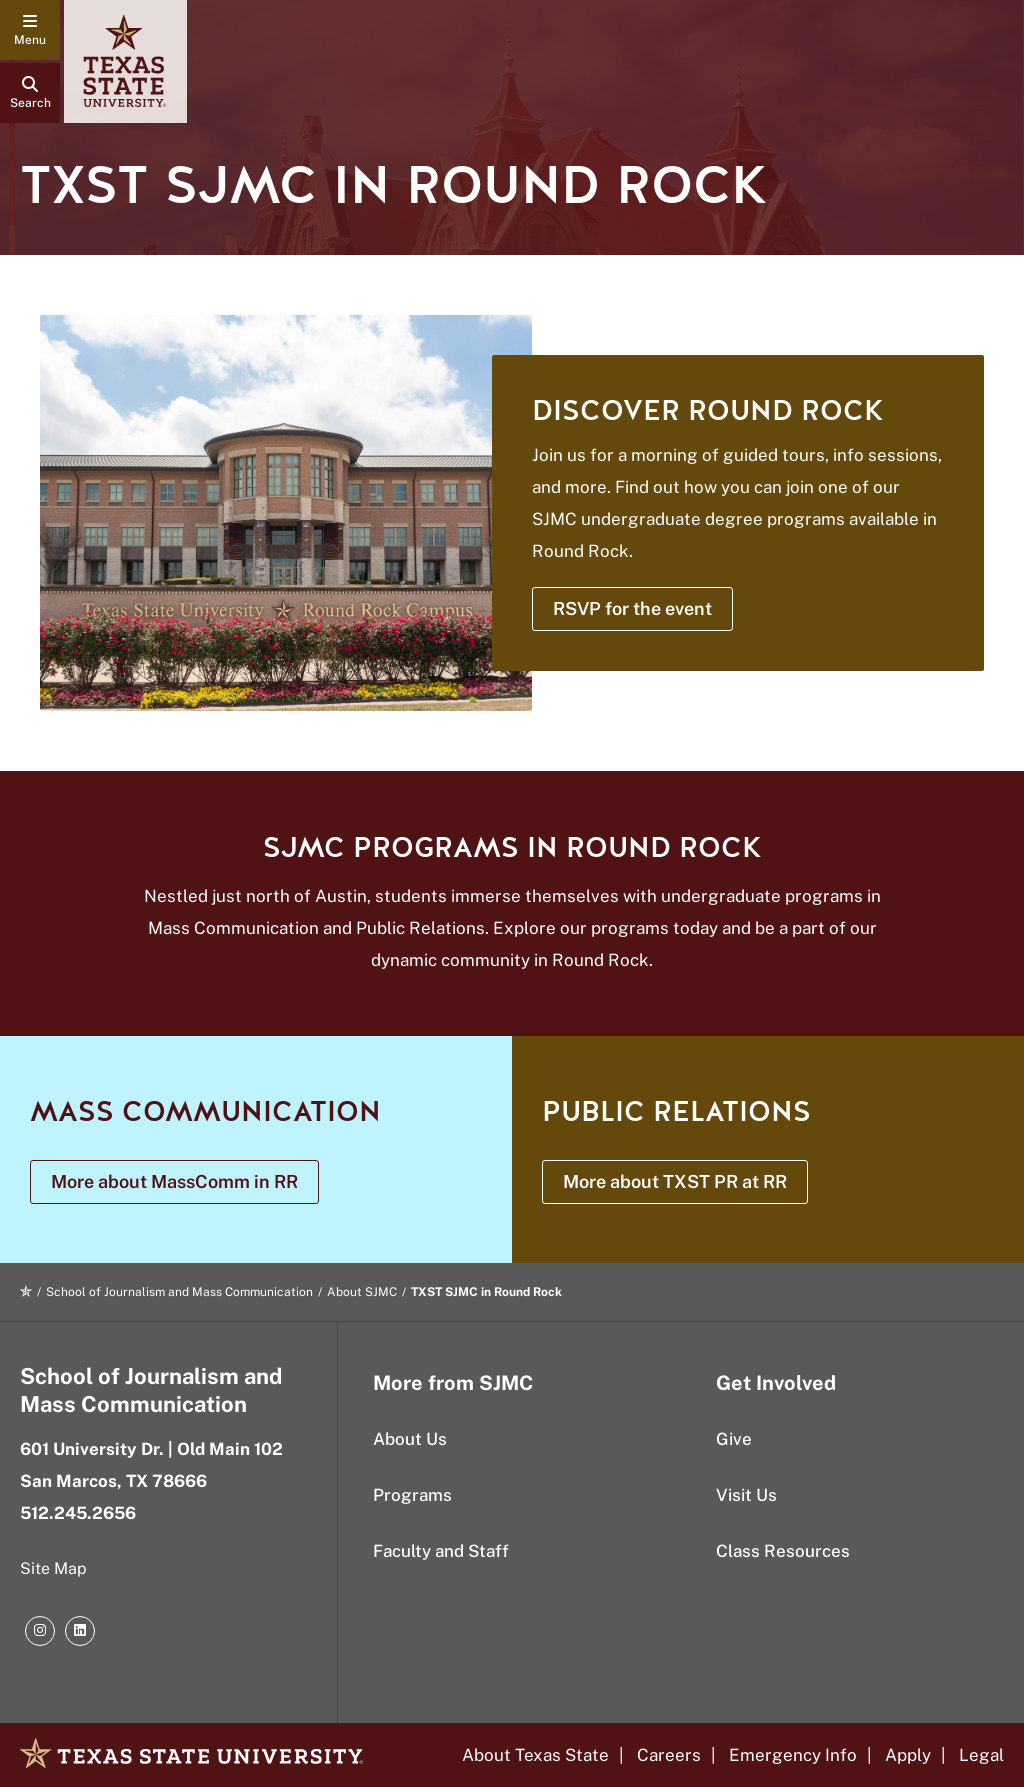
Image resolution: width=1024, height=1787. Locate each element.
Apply (908, 1755)
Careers (669, 1755)
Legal (981, 1755)
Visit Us (746, 1495)
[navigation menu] (30, 30)
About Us (410, 1439)
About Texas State (535, 1755)
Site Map (53, 1568)
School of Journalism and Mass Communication (179, 1292)
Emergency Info (793, 1755)
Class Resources (783, 1551)
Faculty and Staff (441, 1551)
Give (734, 1439)
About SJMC (362, 1292)
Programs (412, 1495)
